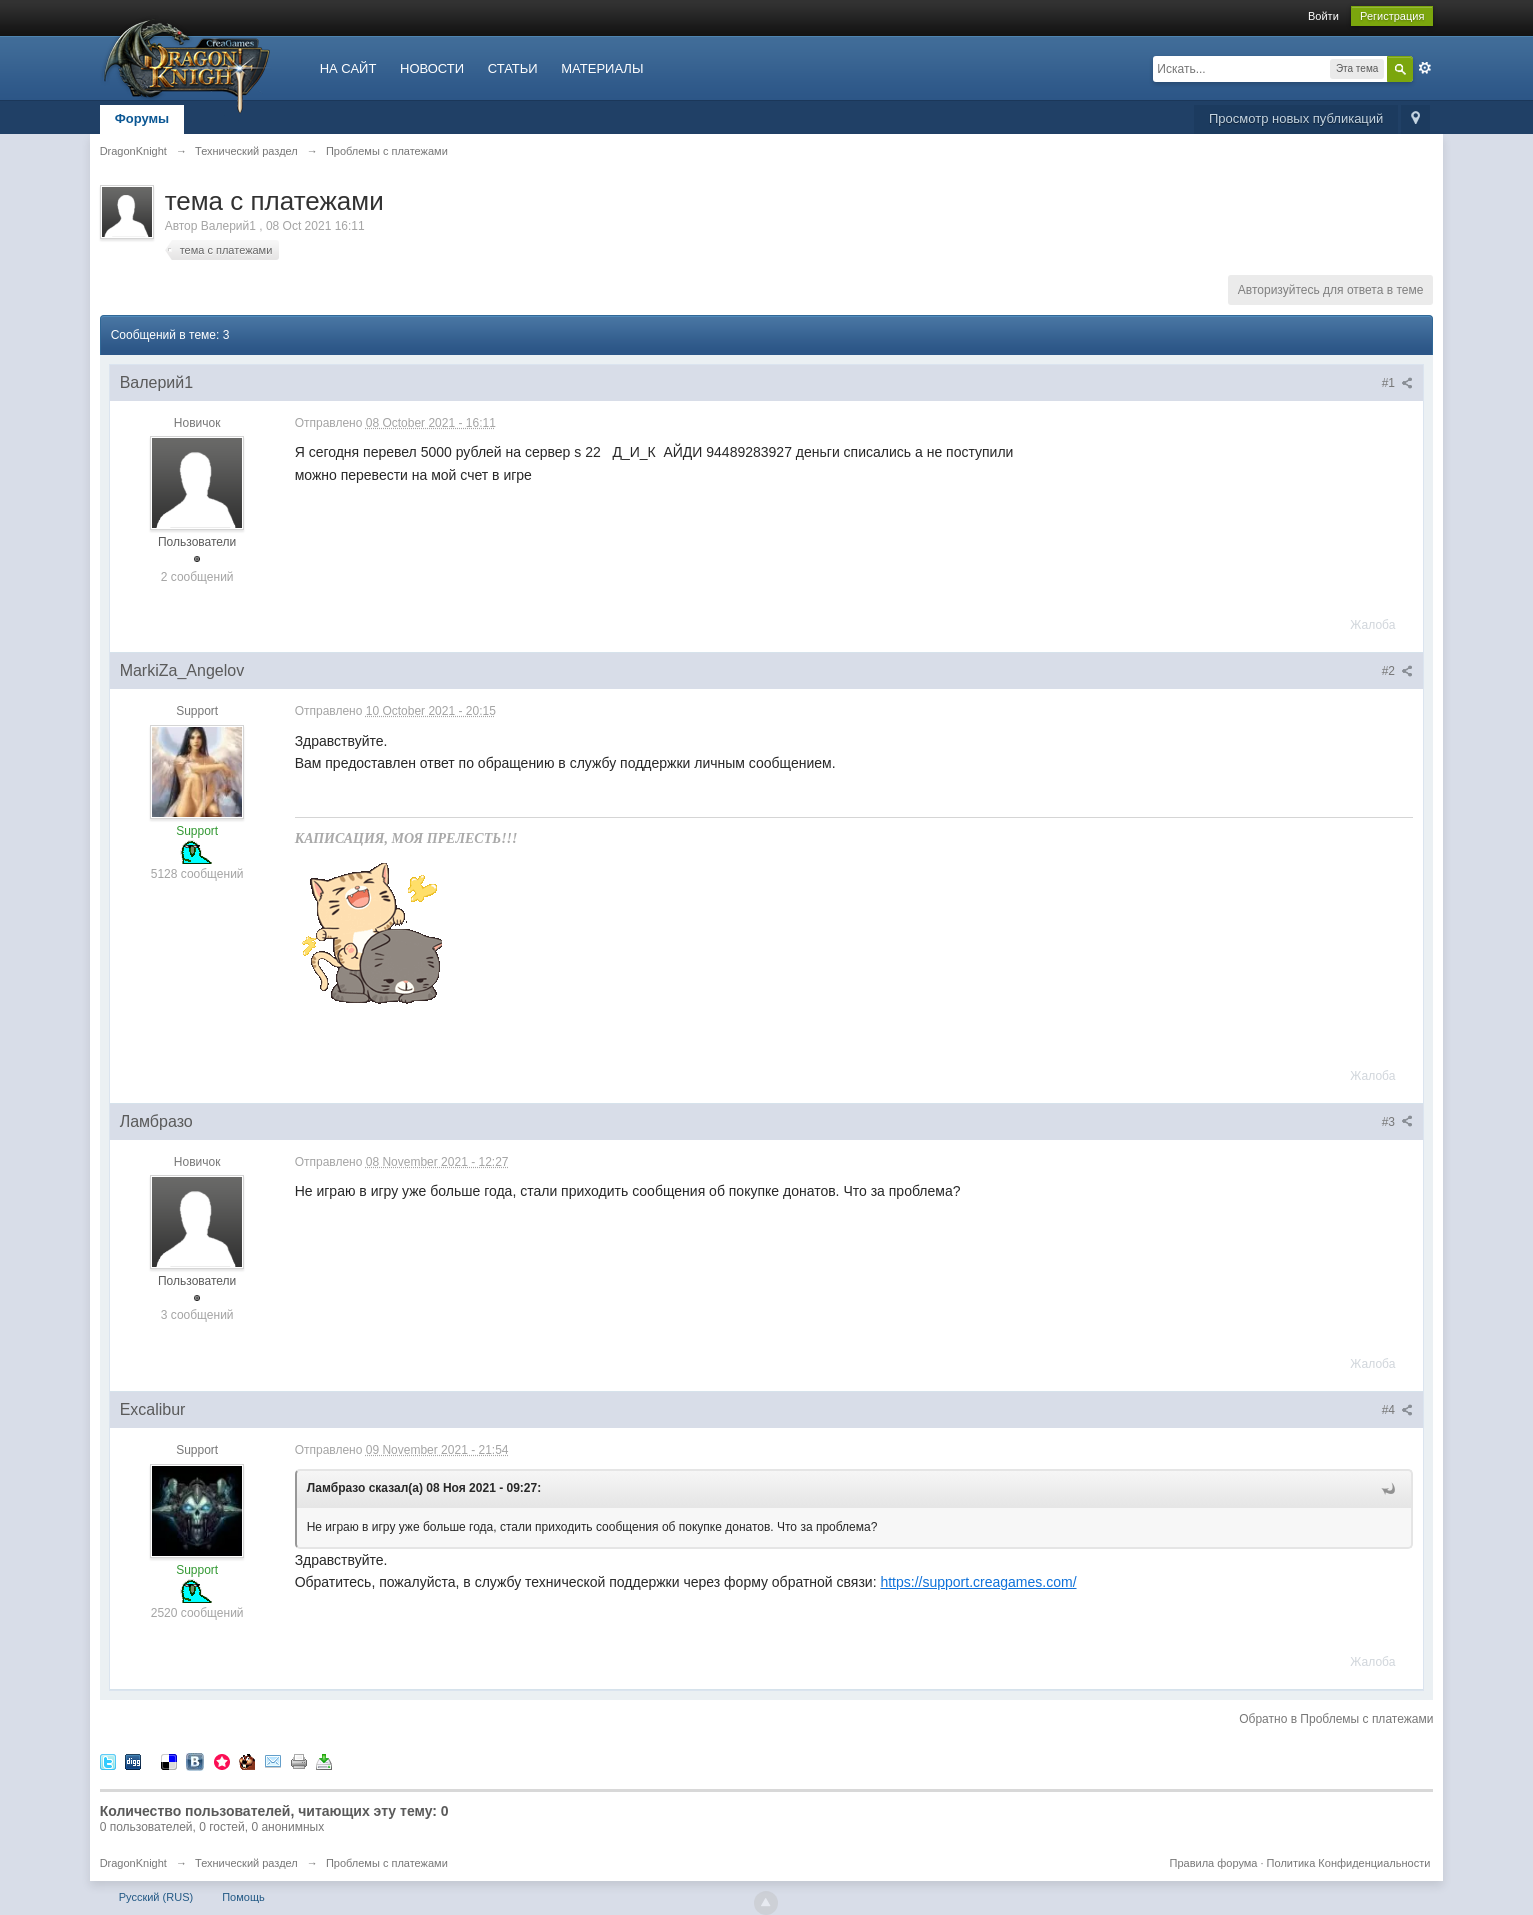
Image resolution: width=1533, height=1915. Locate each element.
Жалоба (1372, 625)
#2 (1398, 671)
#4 (1398, 1410)
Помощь (243, 1897)
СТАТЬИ (513, 68)
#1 (1398, 383)
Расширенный (1425, 68)
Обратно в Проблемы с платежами (1336, 1719)
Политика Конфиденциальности (1349, 1863)
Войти (1323, 16)
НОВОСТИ (432, 68)
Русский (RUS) (156, 1897)
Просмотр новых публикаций (1296, 118)
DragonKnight (133, 1863)
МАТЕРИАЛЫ (602, 68)
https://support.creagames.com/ (978, 1582)
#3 (1398, 1122)
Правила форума (1214, 1863)
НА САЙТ (348, 68)
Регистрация (1392, 16)
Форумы (142, 118)
